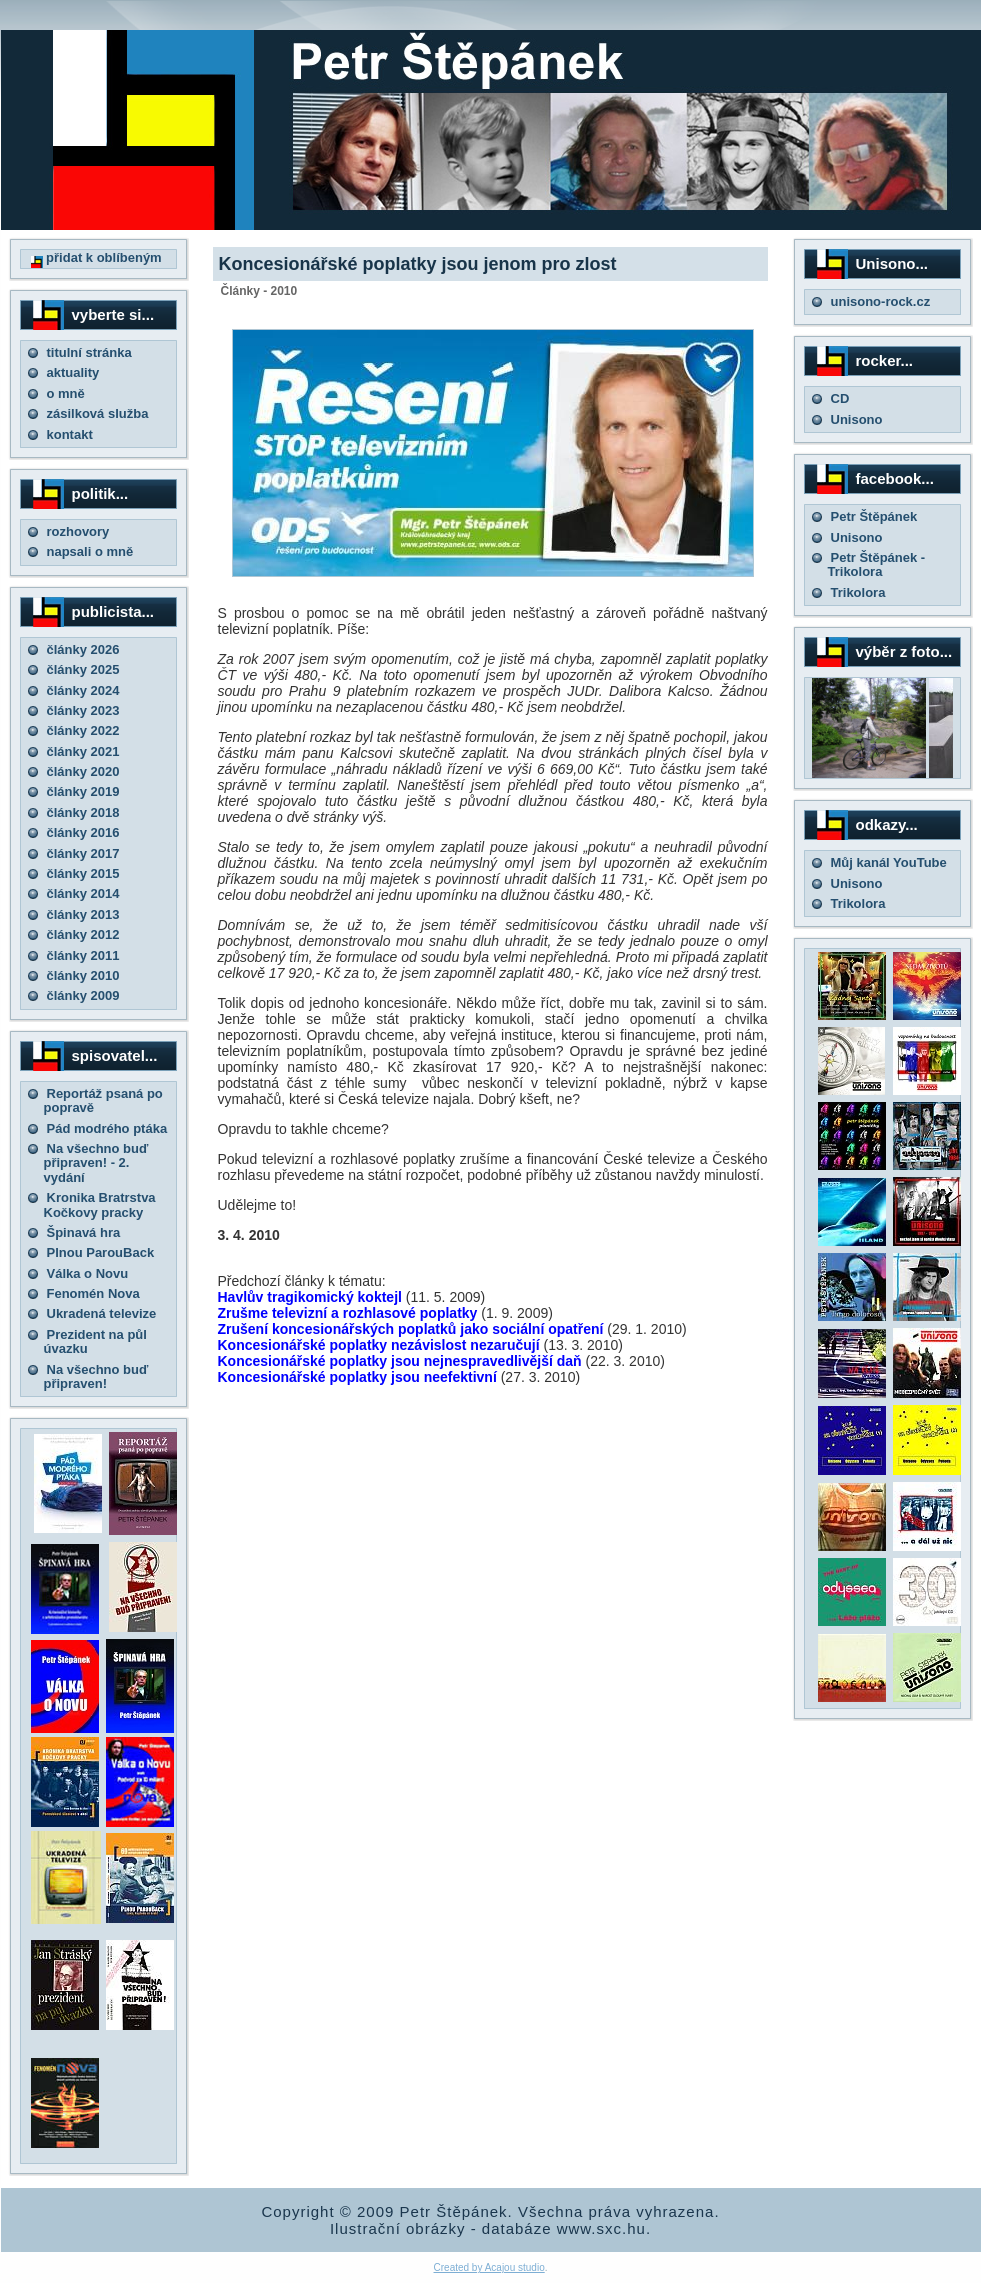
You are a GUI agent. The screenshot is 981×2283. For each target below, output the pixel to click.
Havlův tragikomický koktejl (310, 1297)
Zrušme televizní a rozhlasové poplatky (348, 1313)
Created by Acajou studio (489, 2267)
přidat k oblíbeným (96, 257)
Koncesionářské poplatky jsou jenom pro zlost (418, 264)
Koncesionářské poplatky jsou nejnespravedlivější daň (400, 1361)
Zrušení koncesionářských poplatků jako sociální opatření (411, 1329)
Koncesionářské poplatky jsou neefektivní (357, 1377)
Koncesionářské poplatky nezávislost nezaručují (379, 1345)
